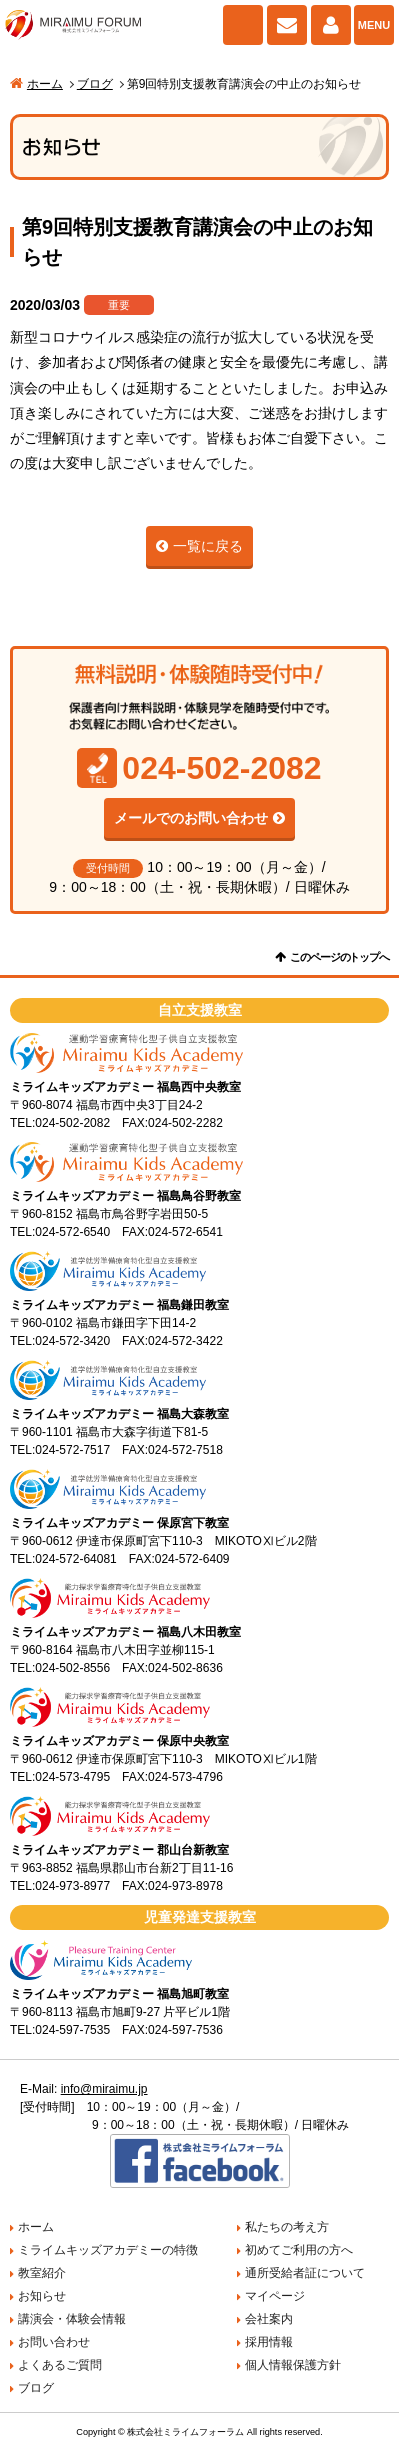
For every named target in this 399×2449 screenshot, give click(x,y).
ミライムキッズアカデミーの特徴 (108, 2250)
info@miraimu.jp (104, 2089)
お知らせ (42, 2296)
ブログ (95, 84)
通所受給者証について (305, 2273)
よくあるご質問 (60, 2365)
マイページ (331, 25)
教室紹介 (42, 2273)
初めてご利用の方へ (299, 2250)
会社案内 (269, 2319)
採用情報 (269, 2342)
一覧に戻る (208, 546)
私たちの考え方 (287, 2227)
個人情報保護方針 (293, 2365)
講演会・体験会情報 (72, 2319)
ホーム (45, 84)
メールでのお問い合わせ (191, 818)
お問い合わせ (287, 25)
